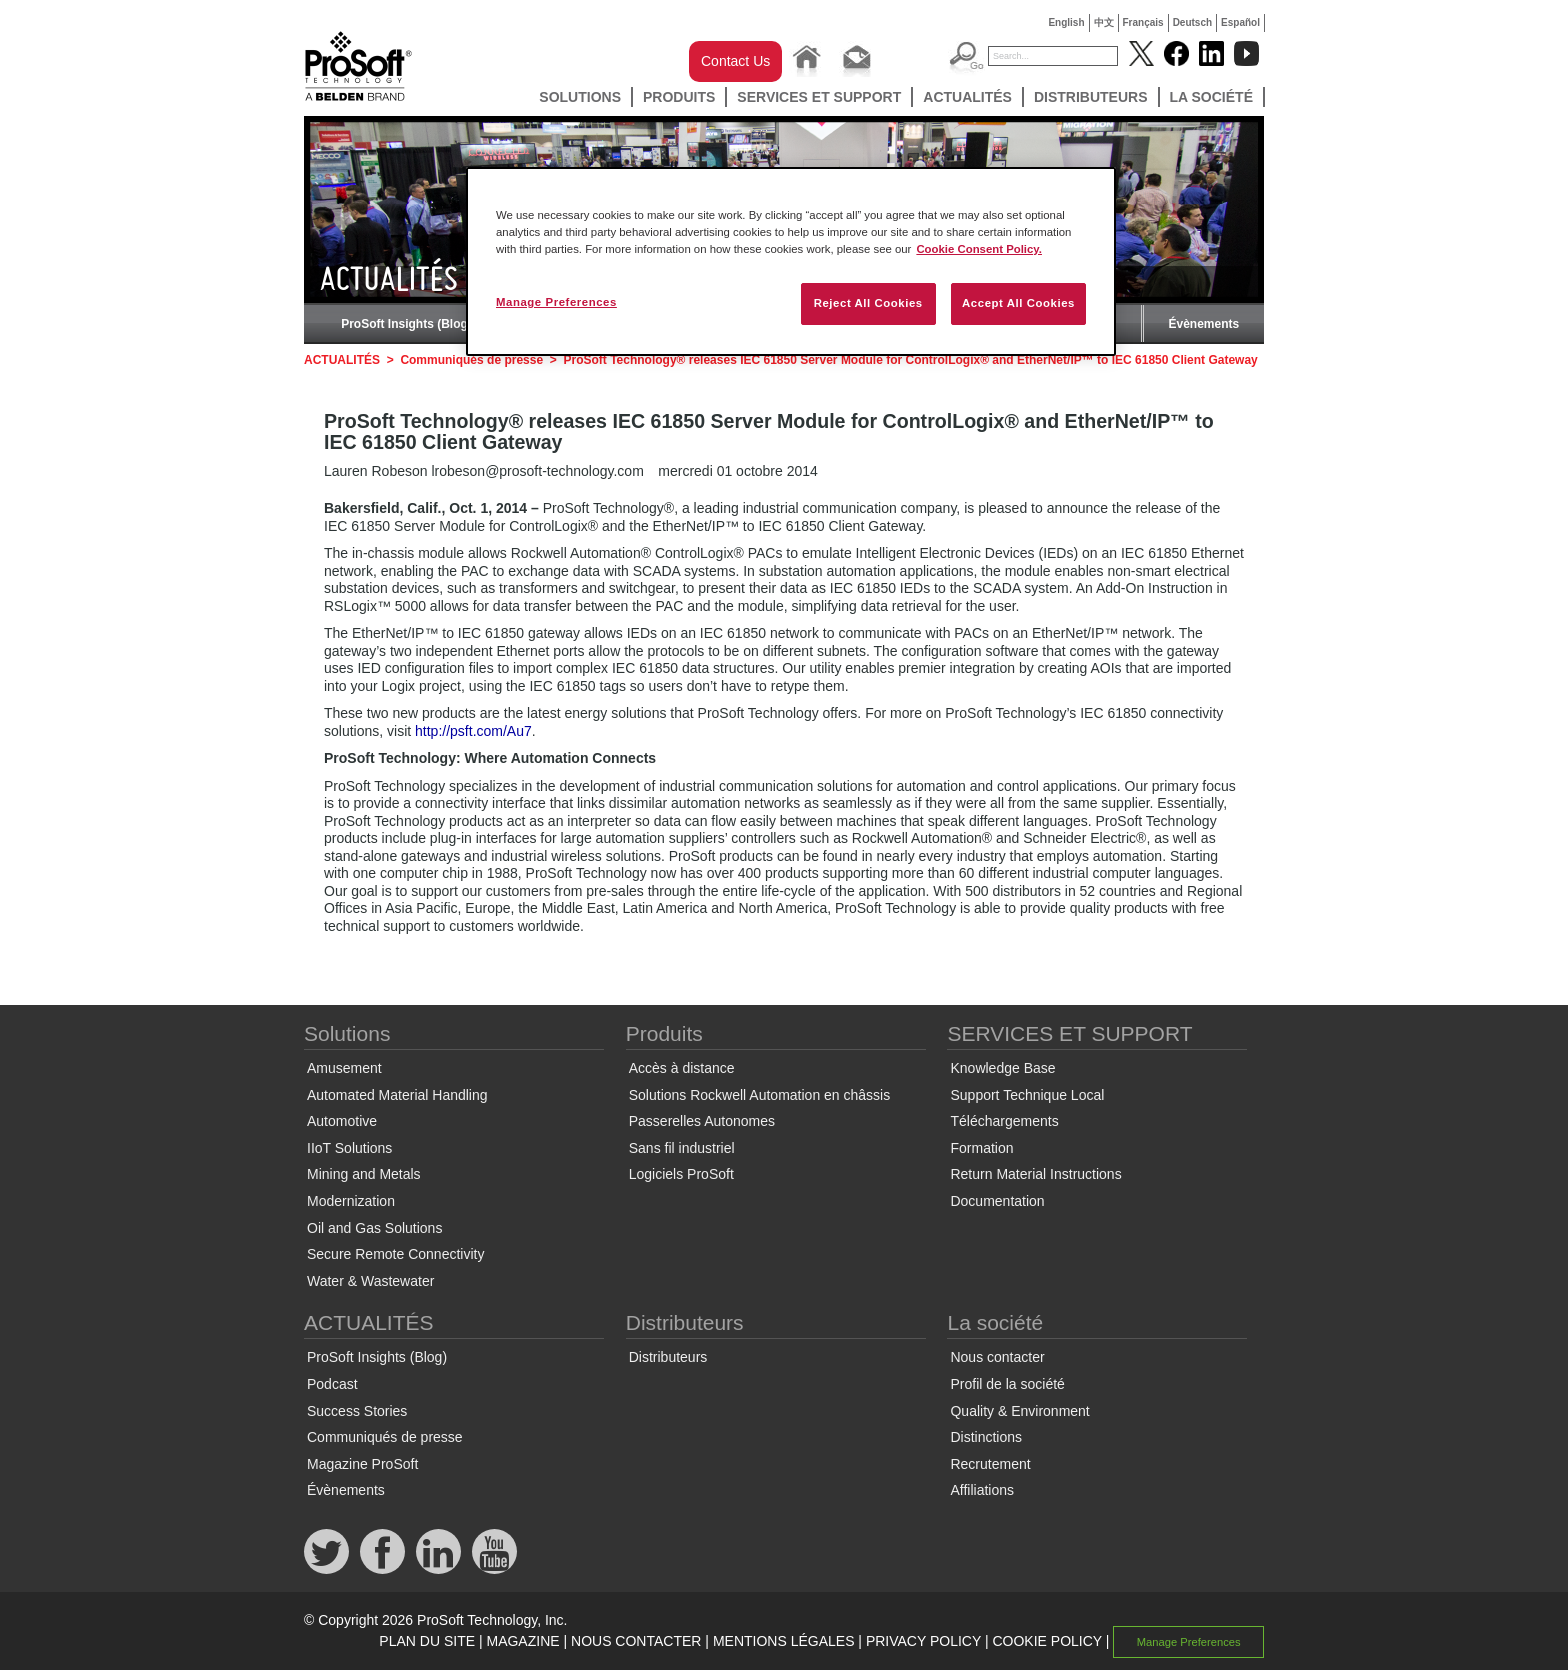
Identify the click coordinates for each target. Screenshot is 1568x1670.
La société (1212, 97)
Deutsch (1192, 22)
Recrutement (990, 1464)
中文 (1104, 22)
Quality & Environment (1019, 1411)
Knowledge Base (1002, 1068)
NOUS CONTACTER (636, 1641)
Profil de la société (1007, 1384)
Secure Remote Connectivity (395, 1254)
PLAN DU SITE (427, 1641)
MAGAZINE (522, 1641)
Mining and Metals (364, 1174)
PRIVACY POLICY (923, 1641)
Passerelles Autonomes (702, 1121)
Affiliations (982, 1490)
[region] (791, 261)
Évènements (1203, 324)
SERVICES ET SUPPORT (819, 97)
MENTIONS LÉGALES (784, 1641)
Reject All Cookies (868, 303)
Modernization (351, 1201)
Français (1143, 22)
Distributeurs (1091, 97)
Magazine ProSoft (362, 1464)
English (1066, 22)
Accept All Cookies (1018, 303)
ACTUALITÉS (967, 97)
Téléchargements (1004, 1121)
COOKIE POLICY (1046, 1641)
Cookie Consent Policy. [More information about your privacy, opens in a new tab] (979, 249)
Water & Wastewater (370, 1281)
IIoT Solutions (349, 1148)
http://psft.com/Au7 (473, 731)
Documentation (997, 1201)
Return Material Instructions (1035, 1174)
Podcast (332, 1384)
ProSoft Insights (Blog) (406, 324)
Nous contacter (997, 1357)
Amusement (344, 1068)
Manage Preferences (1189, 1642)
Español (1240, 22)
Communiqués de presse (471, 360)
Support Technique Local (1027, 1095)
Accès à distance (682, 1068)
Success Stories (357, 1411)
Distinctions (986, 1437)
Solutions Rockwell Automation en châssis (759, 1095)
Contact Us (735, 61)
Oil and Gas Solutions (374, 1228)
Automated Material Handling (397, 1095)
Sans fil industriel (682, 1148)
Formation (981, 1148)
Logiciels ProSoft (681, 1174)
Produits (679, 97)
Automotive (342, 1121)
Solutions (580, 97)
